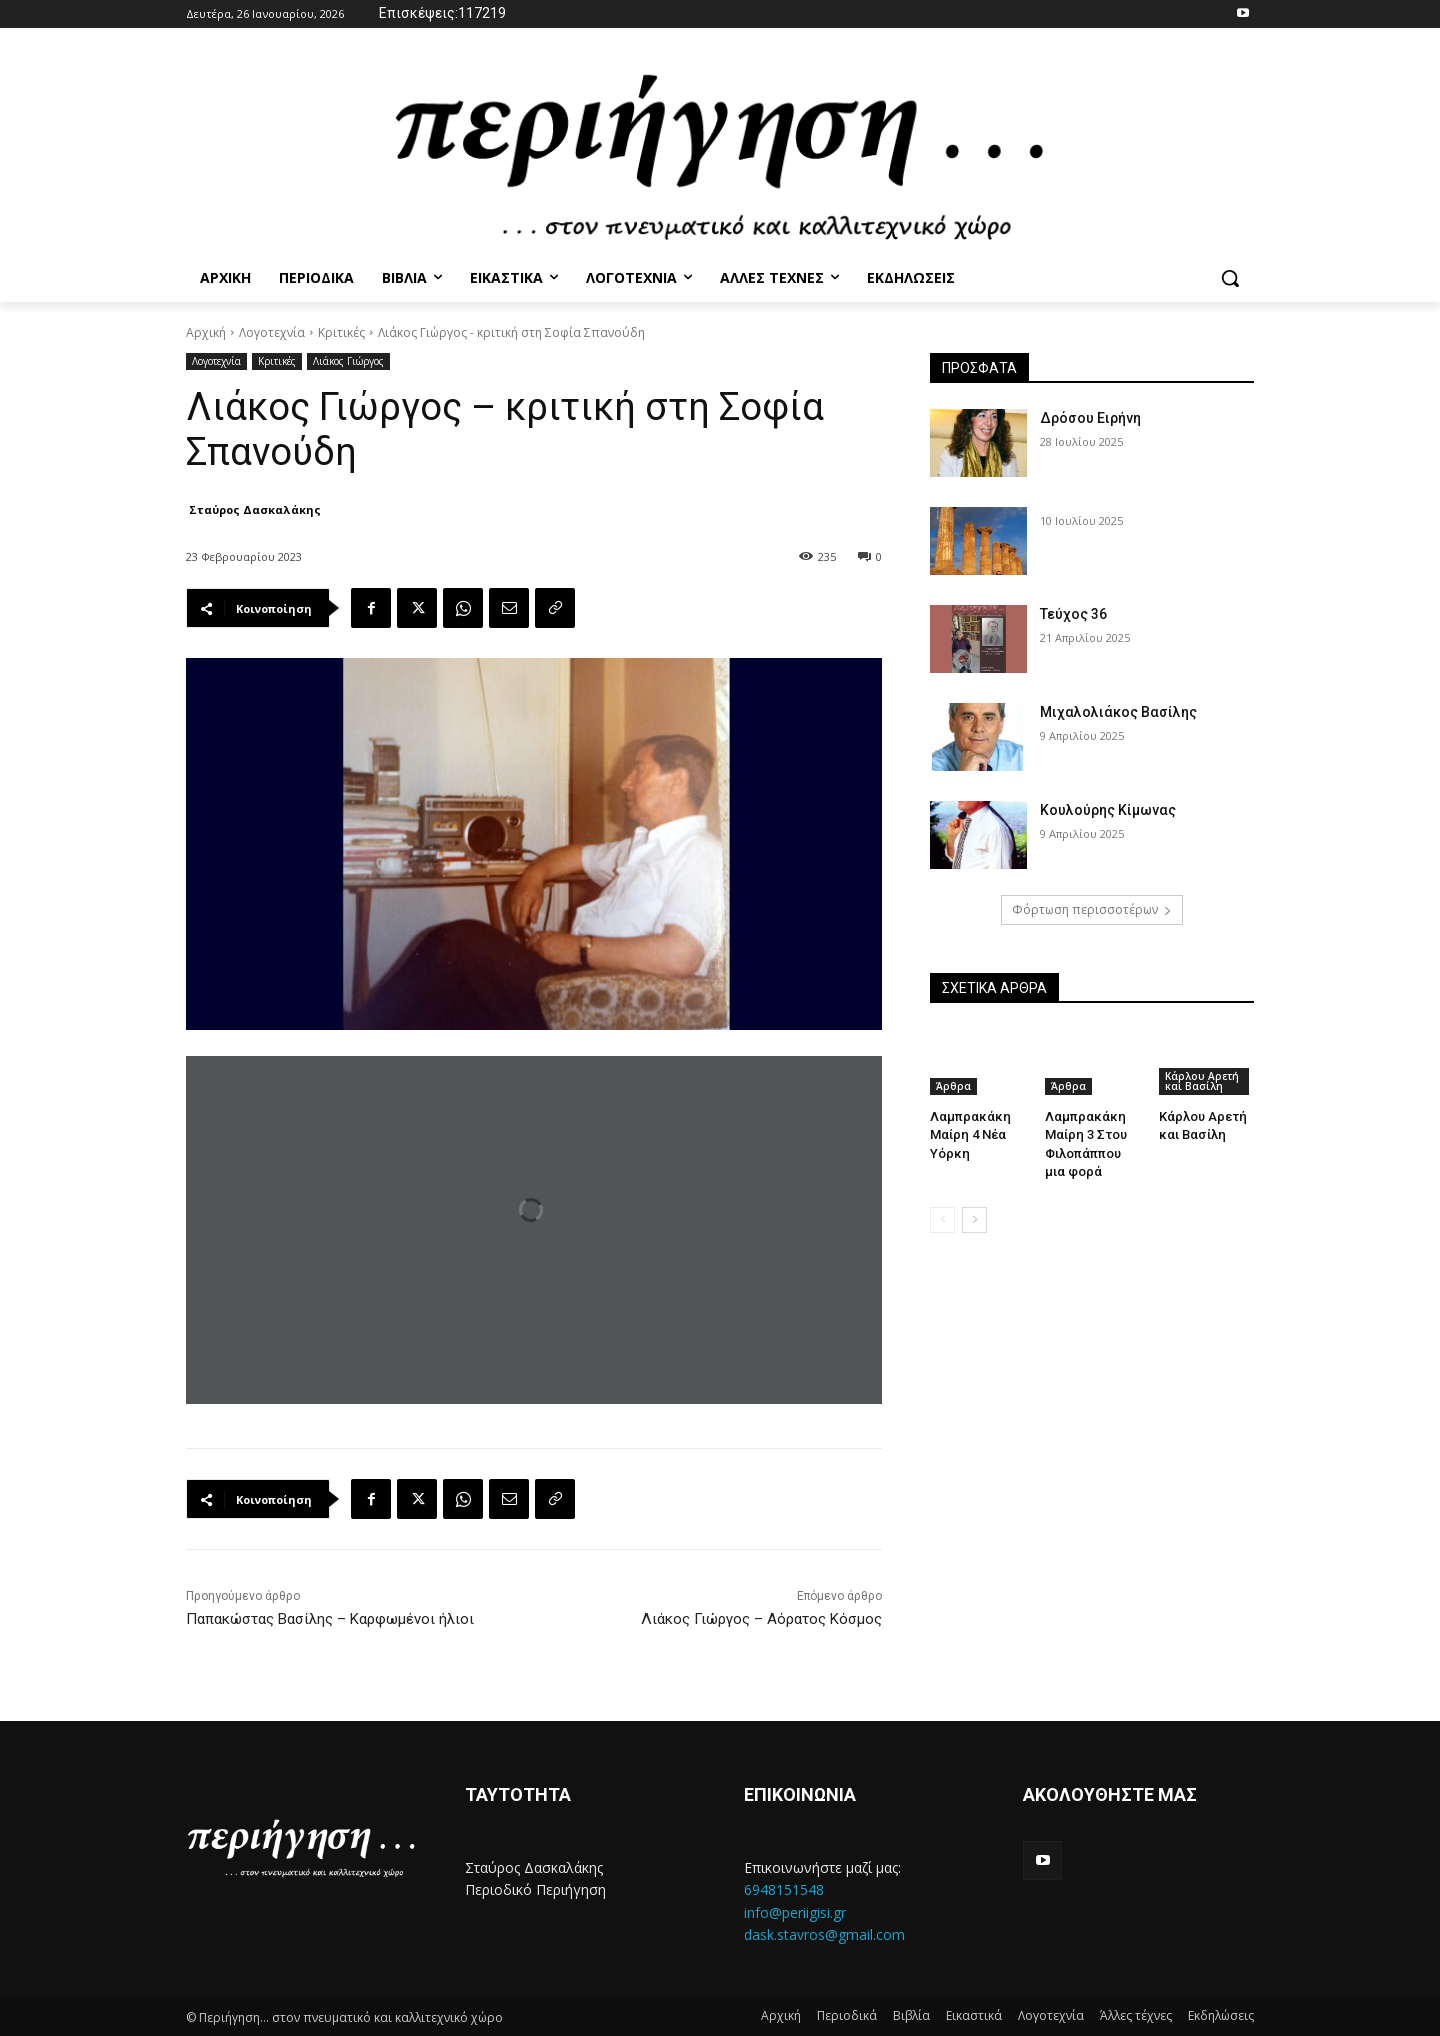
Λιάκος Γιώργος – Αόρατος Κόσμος (761, 1619)
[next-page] (974, 1220)
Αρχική (206, 332)
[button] (1230, 278)
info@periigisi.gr (795, 1912)
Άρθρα (953, 1086)
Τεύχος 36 (1073, 614)
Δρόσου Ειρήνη (1090, 418)
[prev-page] (942, 1220)
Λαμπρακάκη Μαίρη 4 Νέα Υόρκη (970, 1134)
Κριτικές (341, 332)
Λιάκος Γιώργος (348, 361)
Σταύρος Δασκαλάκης (255, 509)
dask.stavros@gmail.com (824, 1934)
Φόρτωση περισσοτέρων (1092, 909)
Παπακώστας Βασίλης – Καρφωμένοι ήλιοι (330, 1619)
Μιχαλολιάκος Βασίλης (1118, 712)
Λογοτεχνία (272, 332)
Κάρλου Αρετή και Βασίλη (1202, 1081)
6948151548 (784, 1889)
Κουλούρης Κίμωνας (1108, 810)
